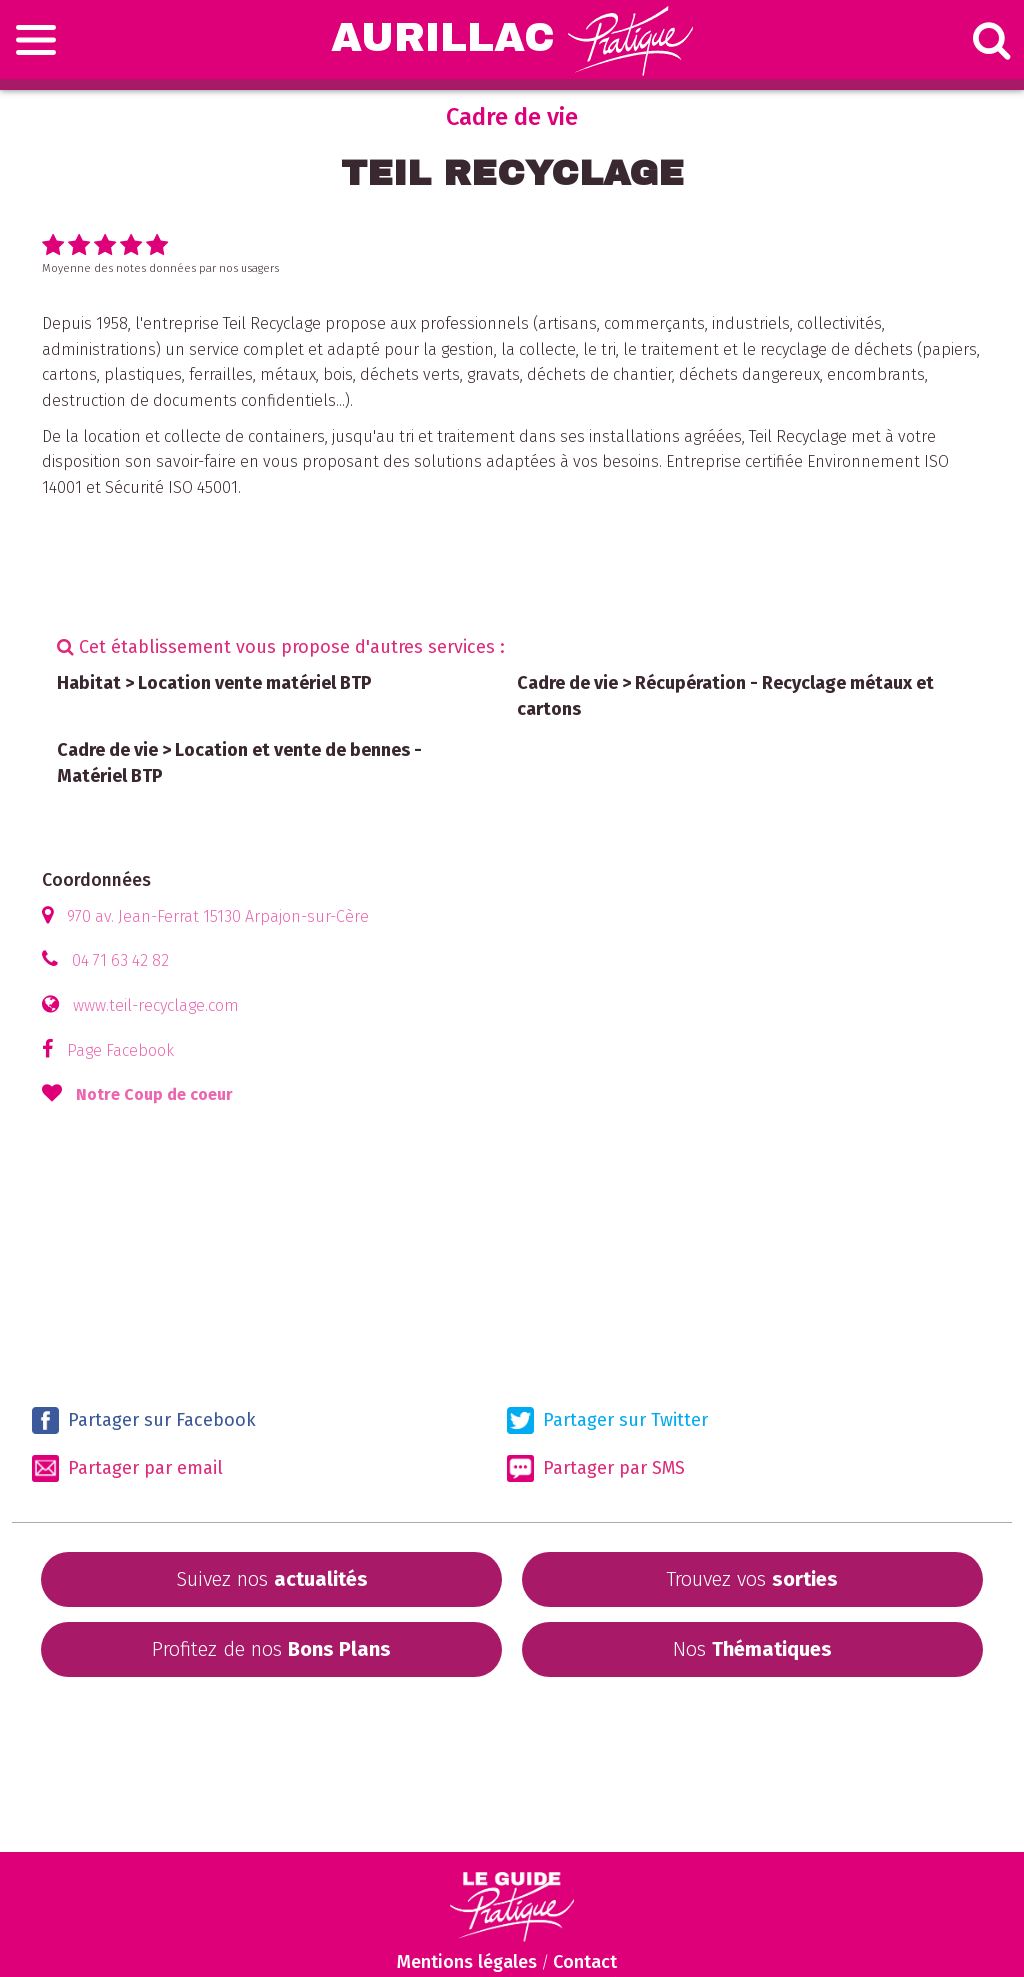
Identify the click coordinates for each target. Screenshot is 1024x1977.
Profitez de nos (271, 1649)
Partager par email (127, 1468)
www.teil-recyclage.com (156, 1005)
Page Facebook (120, 1050)
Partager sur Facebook (144, 1420)
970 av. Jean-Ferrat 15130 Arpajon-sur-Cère (218, 916)
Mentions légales (467, 1962)
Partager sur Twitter (607, 1420)
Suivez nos (272, 1579)
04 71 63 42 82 (120, 960)
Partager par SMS (596, 1468)
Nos (752, 1649)
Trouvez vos (752, 1579)
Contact (585, 1962)
